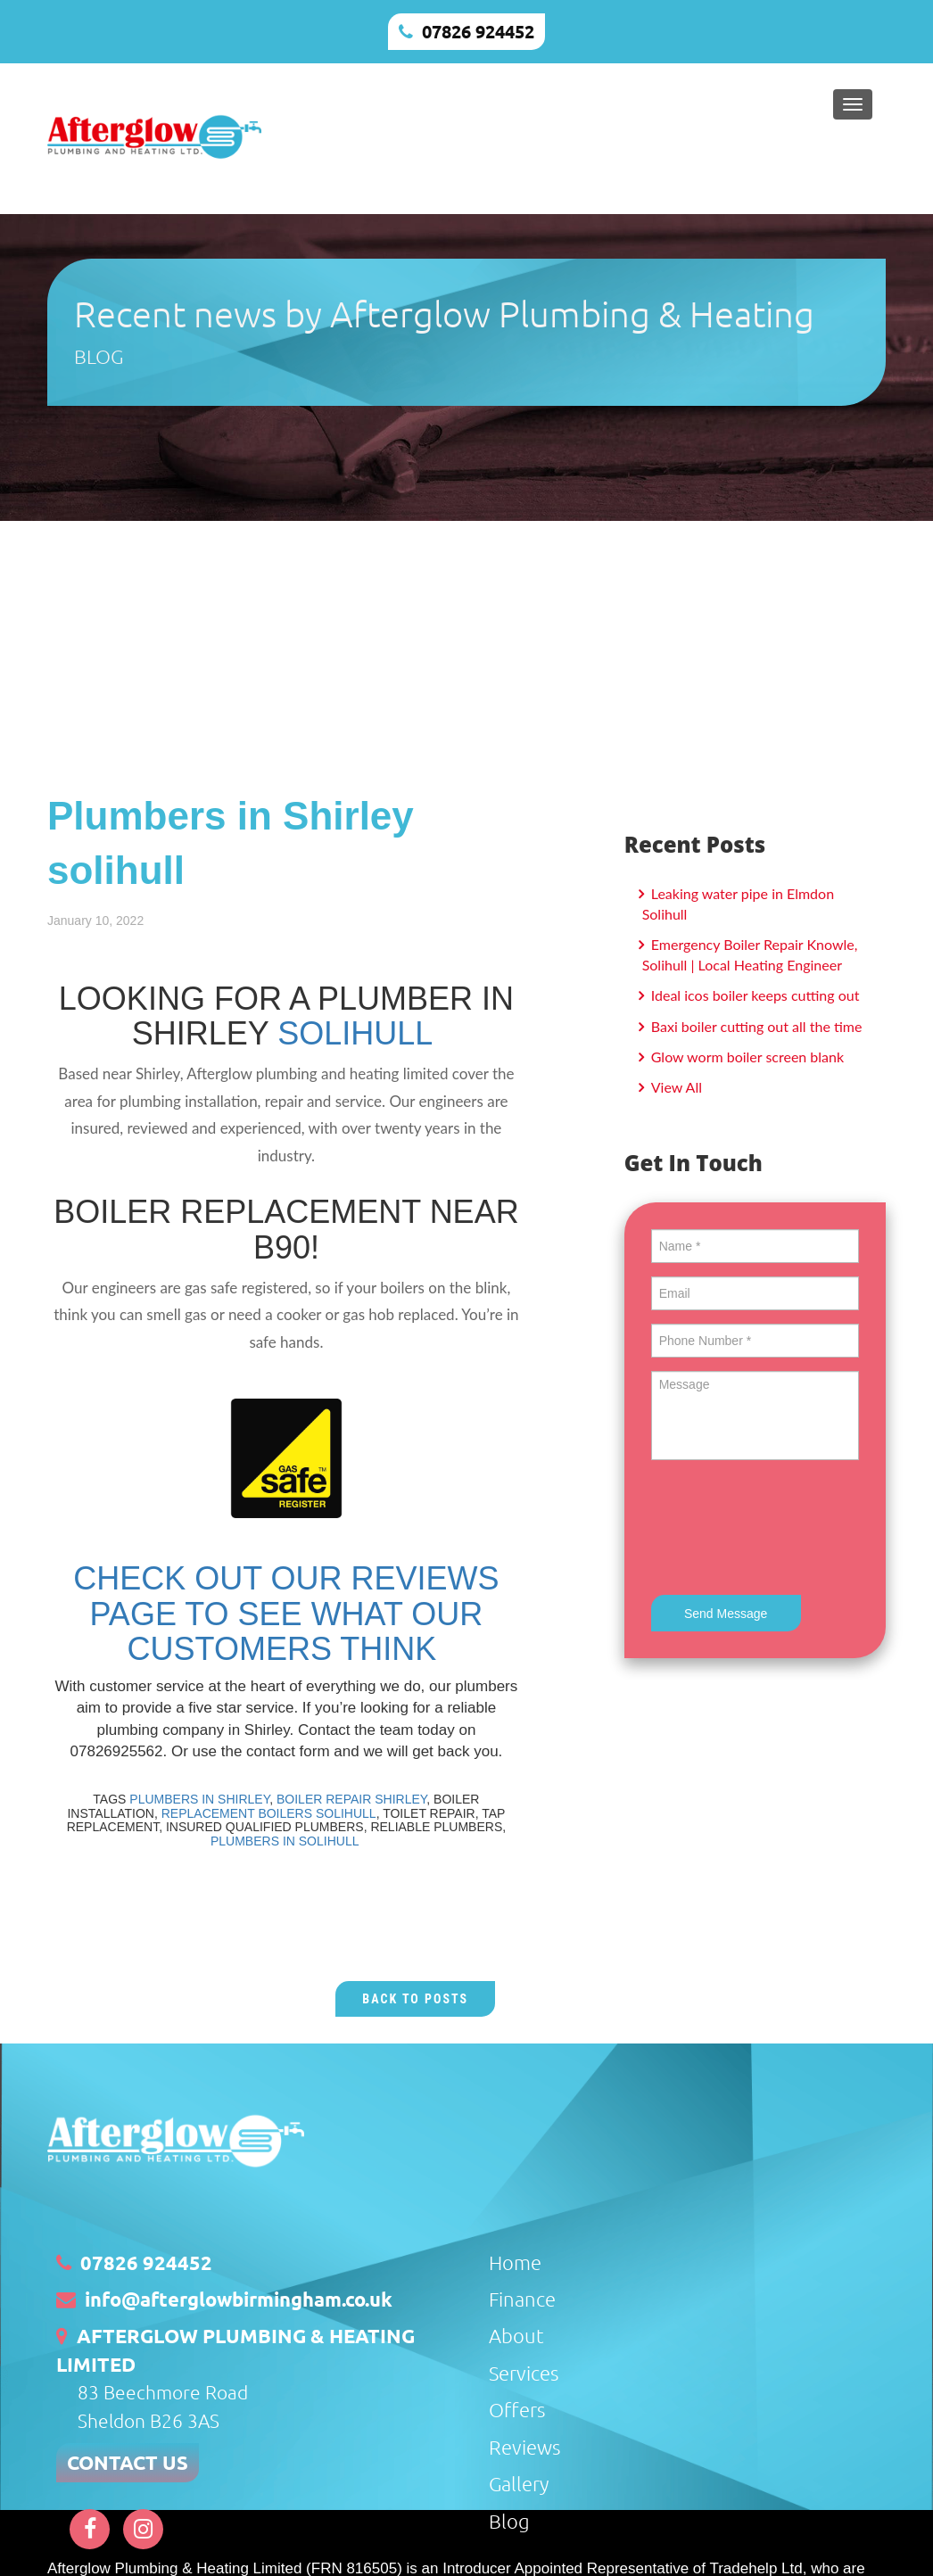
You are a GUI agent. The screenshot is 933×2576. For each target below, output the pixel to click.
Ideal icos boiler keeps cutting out (754, 995)
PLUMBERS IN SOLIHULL (286, 1841)
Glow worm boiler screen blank (746, 1056)
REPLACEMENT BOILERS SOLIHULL (268, 1813)
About (516, 2335)
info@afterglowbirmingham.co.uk (238, 2299)
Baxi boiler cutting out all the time (755, 1026)
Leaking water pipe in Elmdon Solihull (738, 903)
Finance (522, 2298)
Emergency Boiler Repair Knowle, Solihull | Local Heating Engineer (750, 954)
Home (515, 2262)
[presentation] (786, 1530)
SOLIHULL (354, 1033)
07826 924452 (478, 31)
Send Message (725, 1613)
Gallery (519, 2483)
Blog (509, 2520)
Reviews (524, 2446)
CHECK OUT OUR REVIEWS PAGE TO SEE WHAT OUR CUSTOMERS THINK (286, 1613)
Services (523, 2372)
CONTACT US (127, 2462)
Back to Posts (415, 1999)
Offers (517, 2409)
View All (675, 1086)
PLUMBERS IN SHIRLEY (199, 1799)
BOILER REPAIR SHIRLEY (351, 1799)
